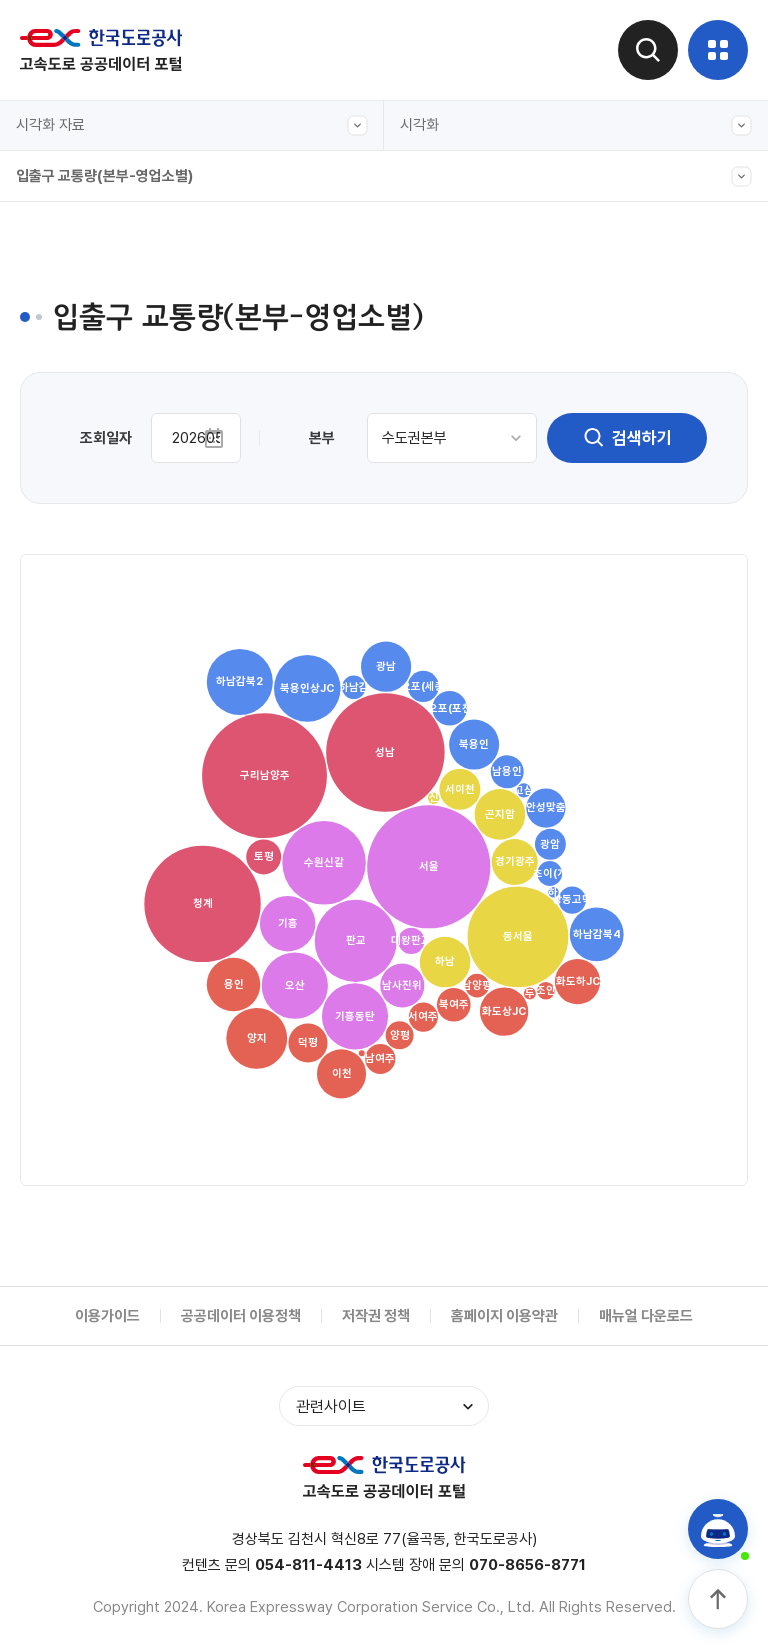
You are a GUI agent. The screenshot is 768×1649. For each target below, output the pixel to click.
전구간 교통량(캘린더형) (106, 271)
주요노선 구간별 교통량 (103, 409)
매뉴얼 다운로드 (646, 1316)
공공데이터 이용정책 (241, 1316)
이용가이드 (107, 1316)
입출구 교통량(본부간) (100, 317)
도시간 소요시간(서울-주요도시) (129, 501)
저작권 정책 (376, 1316)
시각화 (576, 125)
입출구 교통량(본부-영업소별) (384, 176)
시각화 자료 (192, 125)
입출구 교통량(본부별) (100, 639)
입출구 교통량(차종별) (100, 455)
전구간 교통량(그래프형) (106, 225)
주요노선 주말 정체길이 (103, 547)
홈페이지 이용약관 (504, 1316)
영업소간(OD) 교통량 (97, 593)
